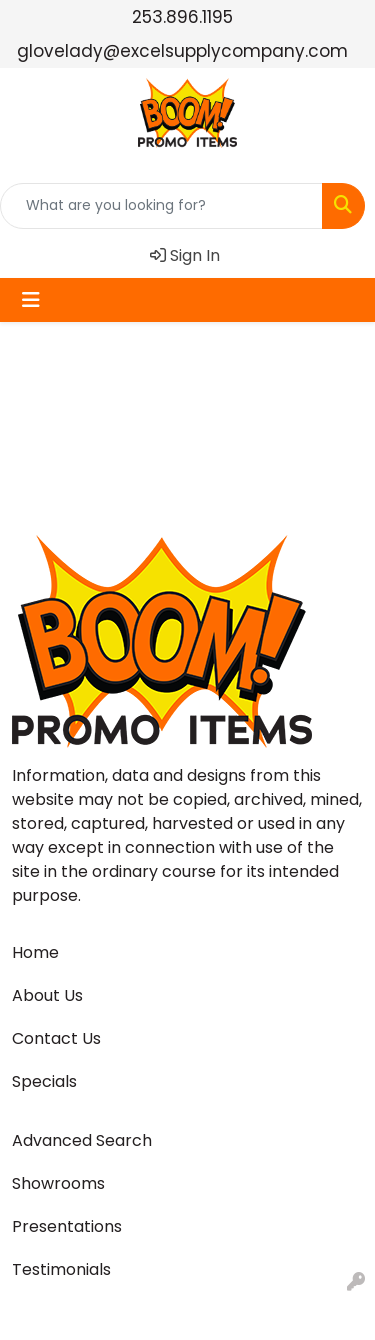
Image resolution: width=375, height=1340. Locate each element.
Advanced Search (82, 1140)
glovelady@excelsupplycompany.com (182, 51)
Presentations (67, 1226)
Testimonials (61, 1269)
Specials (44, 1081)
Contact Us (56, 1038)
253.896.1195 (182, 17)
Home (35, 952)
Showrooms (58, 1183)
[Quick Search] (161, 206)
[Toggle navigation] (31, 300)
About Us (47, 995)
